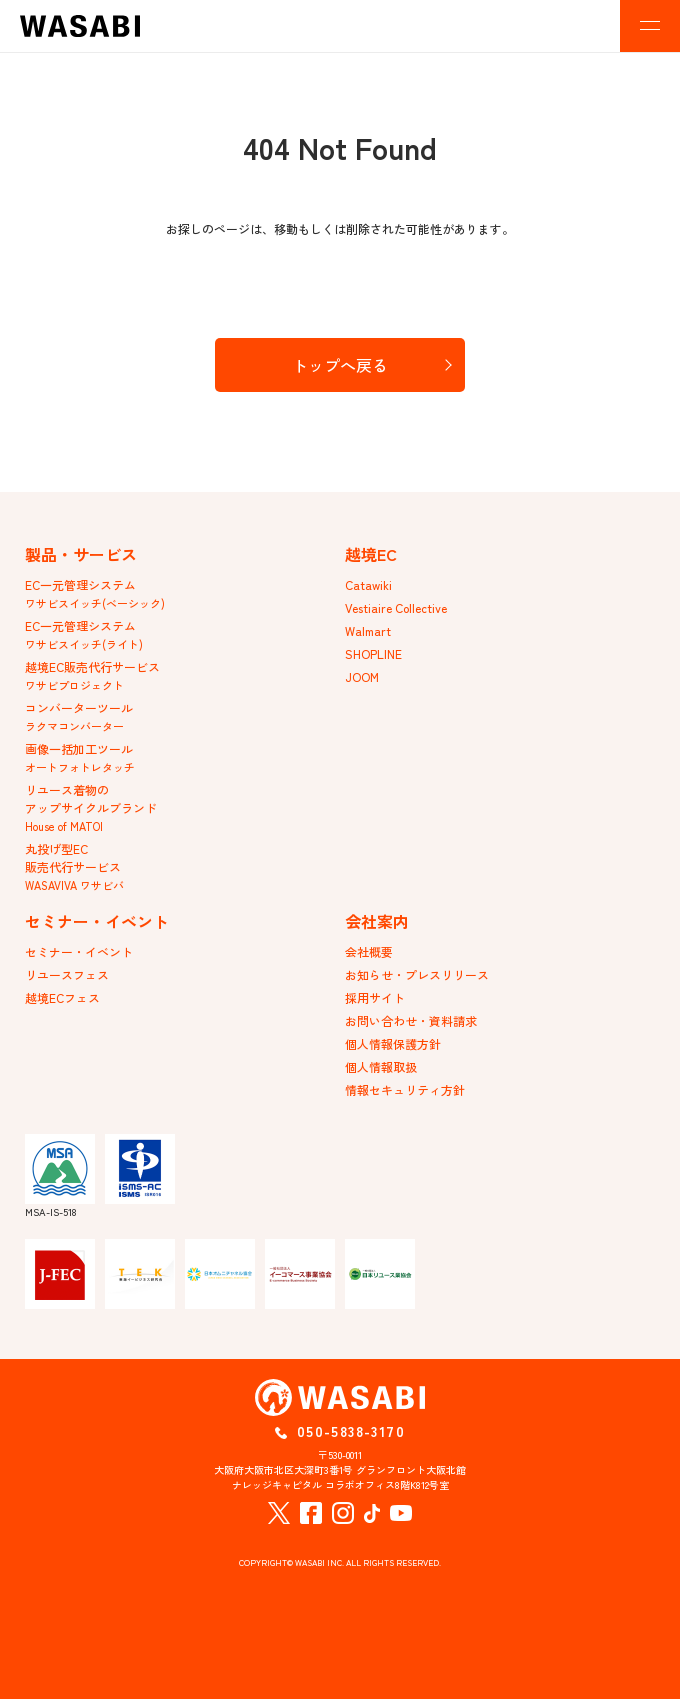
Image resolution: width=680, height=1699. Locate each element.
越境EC (371, 554)
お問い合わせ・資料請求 (411, 1020)
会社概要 (369, 951)
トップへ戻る (340, 365)
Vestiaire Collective (396, 607)
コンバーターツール (79, 716)
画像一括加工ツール (80, 757)
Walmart (368, 630)
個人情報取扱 (381, 1066)
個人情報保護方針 (393, 1043)
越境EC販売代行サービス (92, 675)
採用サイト (375, 997)
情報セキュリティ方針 (405, 1089)
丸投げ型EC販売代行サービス (74, 866)
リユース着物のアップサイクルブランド (91, 807)
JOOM (362, 676)
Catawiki (368, 584)
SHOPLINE (373, 653)
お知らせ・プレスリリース (417, 974)
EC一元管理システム (95, 593)
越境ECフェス (62, 997)
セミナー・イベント (79, 951)
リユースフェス (67, 974)
